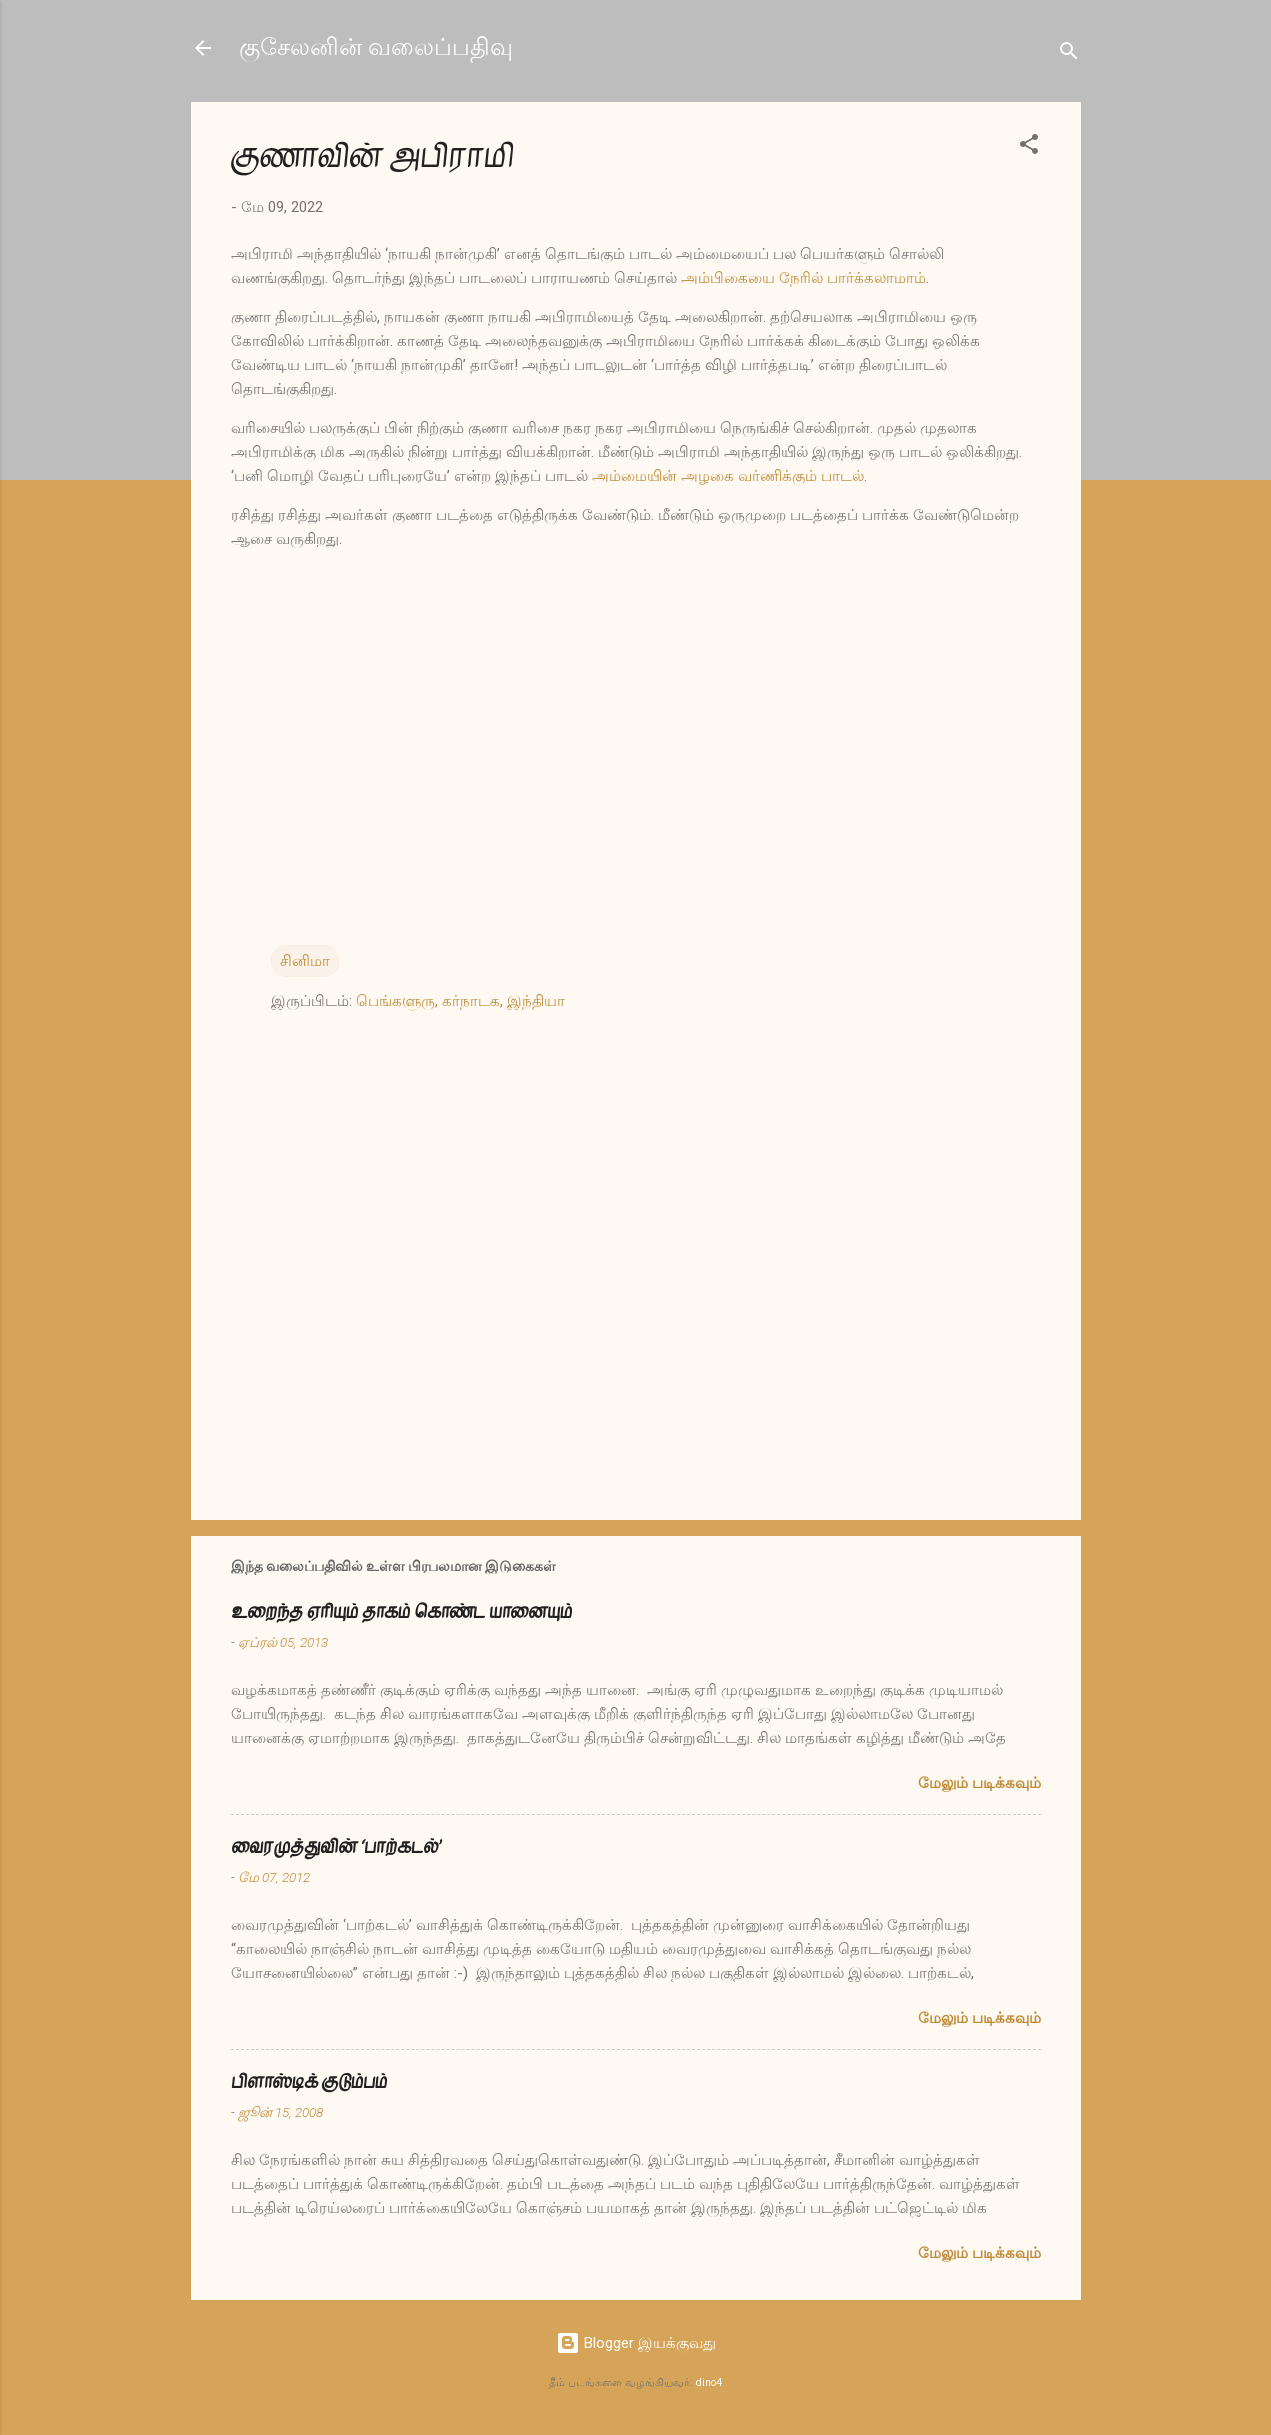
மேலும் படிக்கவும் (979, 1783)
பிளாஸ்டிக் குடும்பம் (309, 2081)
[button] (1029, 147)
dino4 (709, 2382)
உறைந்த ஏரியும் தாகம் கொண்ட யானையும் (401, 1611)
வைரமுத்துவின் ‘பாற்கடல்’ (336, 1846)
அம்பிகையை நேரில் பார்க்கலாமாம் (803, 278)
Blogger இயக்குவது (636, 2343)
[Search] (1069, 54)
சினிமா (305, 961)
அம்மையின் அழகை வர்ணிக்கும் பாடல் (728, 476)
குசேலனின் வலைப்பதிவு (376, 47)
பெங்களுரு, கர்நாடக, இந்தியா (460, 1001)
